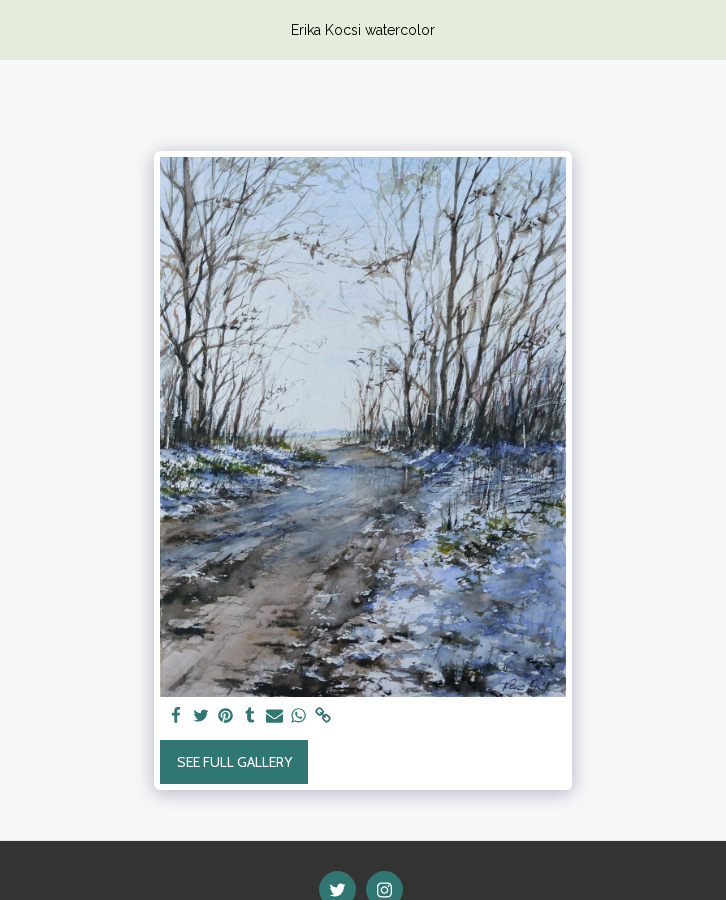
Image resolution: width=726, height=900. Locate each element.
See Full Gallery (234, 762)
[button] (22, 29)
